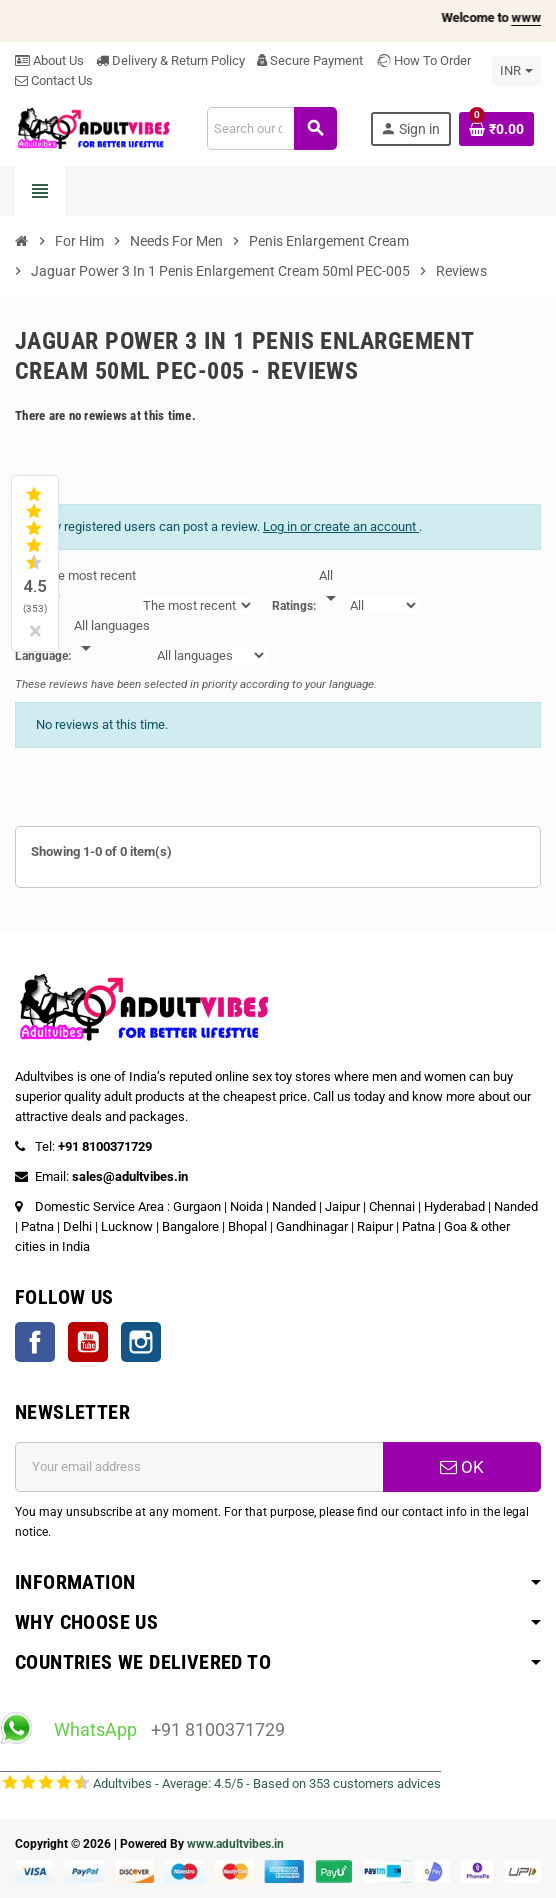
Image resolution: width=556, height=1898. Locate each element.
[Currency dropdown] (516, 71)
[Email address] (199, 1467)
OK (462, 1467)
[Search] (271, 128)
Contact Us (54, 80)
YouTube (88, 1342)
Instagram (141, 1342)
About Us (49, 60)
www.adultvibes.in (235, 1844)
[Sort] (89, 588)
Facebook (35, 1342)
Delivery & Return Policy (170, 60)
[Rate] (331, 588)
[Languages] (112, 638)
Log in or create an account (341, 526)
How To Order (423, 60)
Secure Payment (310, 60)
